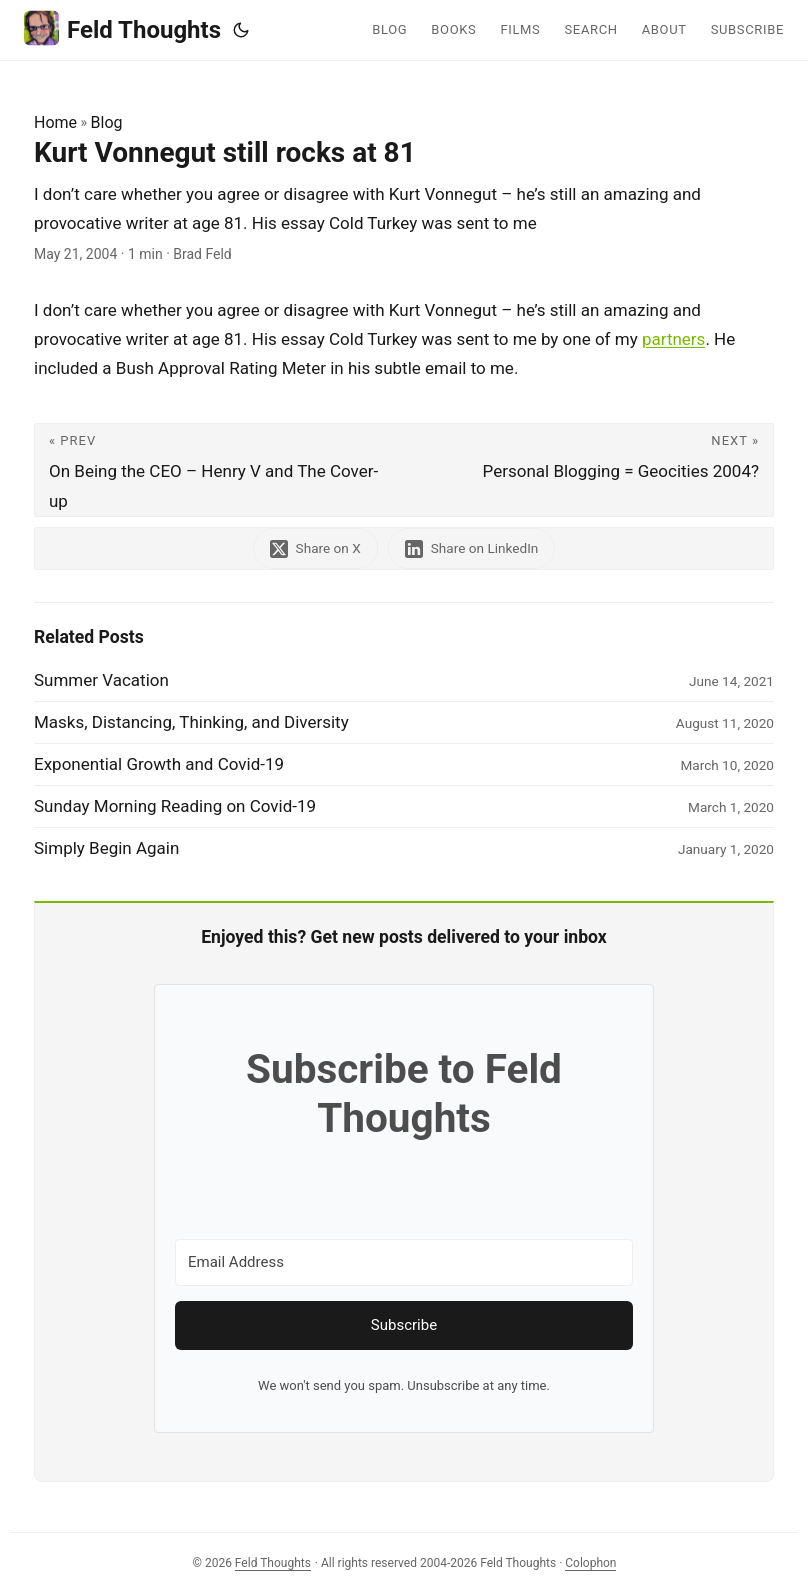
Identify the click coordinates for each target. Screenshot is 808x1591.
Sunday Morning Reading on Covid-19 (175, 806)
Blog (107, 122)
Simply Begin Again (106, 848)
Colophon (590, 1563)
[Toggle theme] (241, 30)
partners (673, 339)
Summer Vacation (101, 680)
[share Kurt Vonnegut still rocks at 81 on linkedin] (472, 548)
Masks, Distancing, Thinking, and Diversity (191, 722)
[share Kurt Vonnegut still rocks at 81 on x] (315, 548)
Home (55, 122)
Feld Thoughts (122, 28)
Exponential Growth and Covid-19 (159, 764)
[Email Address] (404, 1262)
